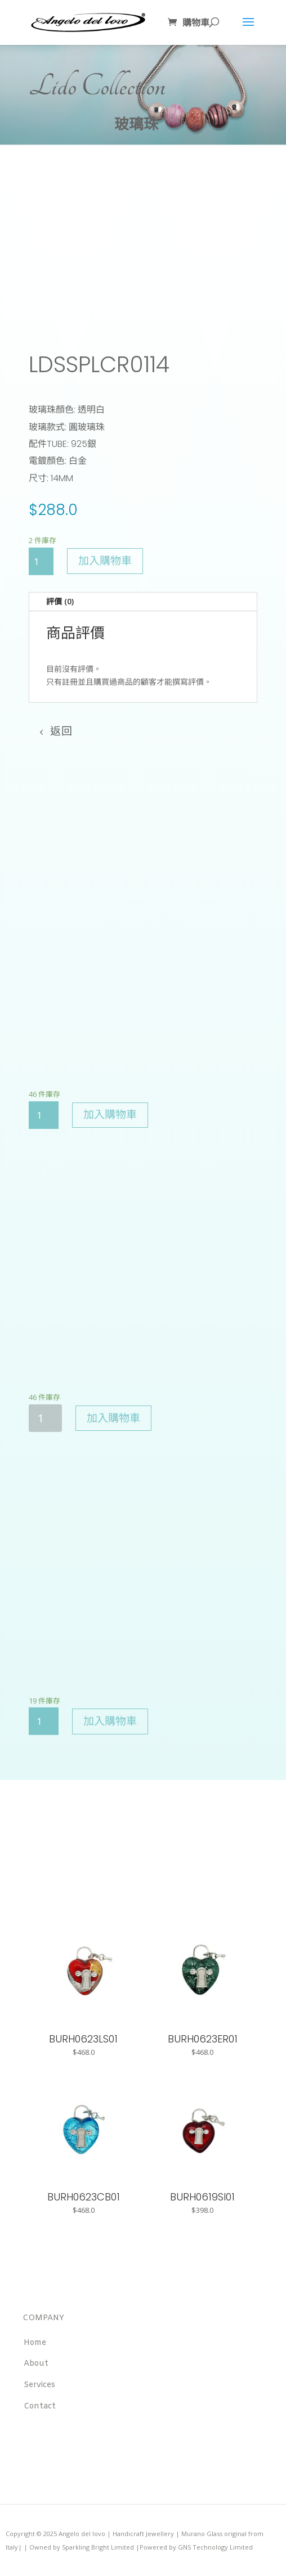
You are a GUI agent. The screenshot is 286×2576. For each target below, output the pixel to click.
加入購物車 (105, 560)
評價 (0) (60, 601)
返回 (61, 732)
